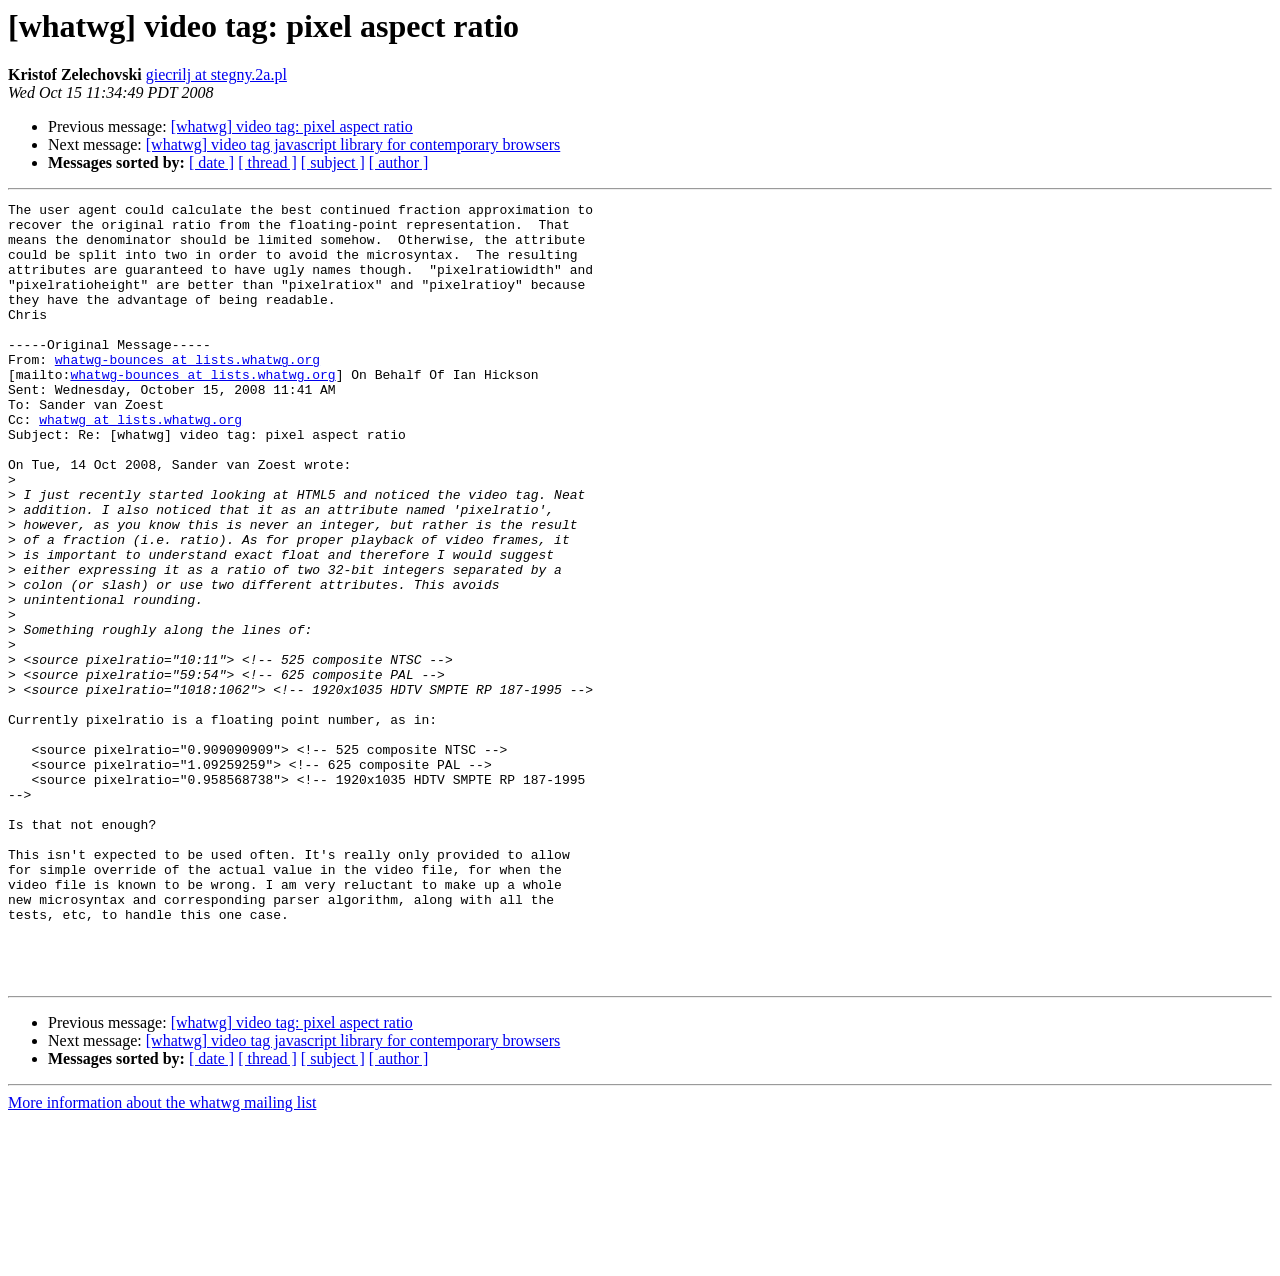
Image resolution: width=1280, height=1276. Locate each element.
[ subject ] (333, 162)
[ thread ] (267, 162)
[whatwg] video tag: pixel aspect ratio (292, 126)
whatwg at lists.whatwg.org (140, 464)
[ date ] (211, 162)
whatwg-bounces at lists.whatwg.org (187, 392)
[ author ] (399, 162)
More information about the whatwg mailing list (162, 1258)
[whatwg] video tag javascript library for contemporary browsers (353, 144)
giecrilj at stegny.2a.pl (216, 74)
